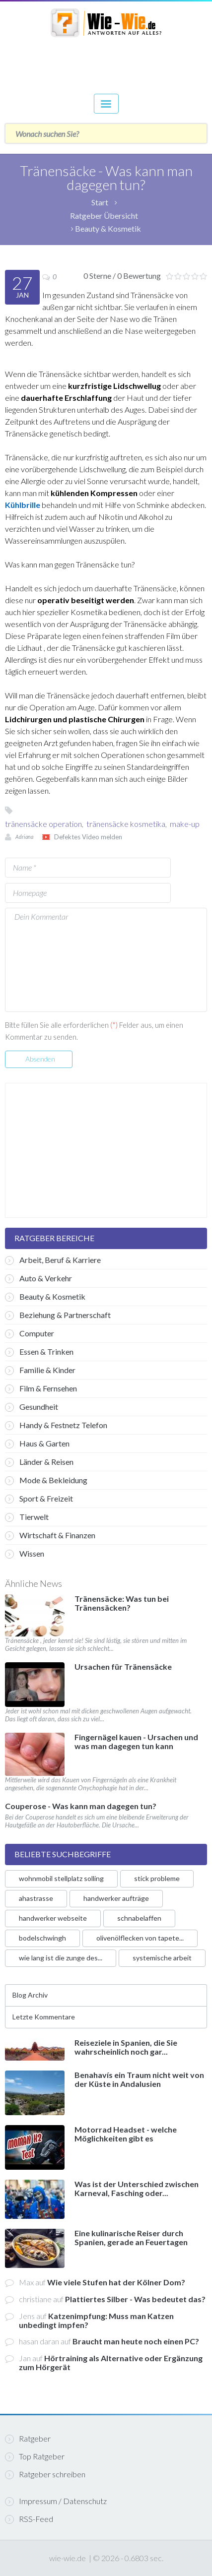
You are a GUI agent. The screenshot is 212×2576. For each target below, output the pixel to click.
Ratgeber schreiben (45, 2474)
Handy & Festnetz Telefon (56, 1425)
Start (99, 202)
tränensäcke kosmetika (125, 823)
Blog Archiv (30, 1995)
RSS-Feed (29, 2519)
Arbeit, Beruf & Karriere (53, 1260)
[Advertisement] (106, 59)
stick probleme (157, 1878)
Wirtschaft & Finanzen (50, 1535)
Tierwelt (27, 1517)
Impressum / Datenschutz (56, 2501)
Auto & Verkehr (38, 1278)
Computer (29, 1333)
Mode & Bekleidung (46, 1480)
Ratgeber (28, 2439)
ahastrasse (36, 1898)
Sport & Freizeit (39, 1499)
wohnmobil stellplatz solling (61, 1878)
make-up (185, 823)
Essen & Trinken (39, 1352)
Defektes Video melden (88, 837)
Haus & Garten (37, 1443)
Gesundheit (31, 1407)
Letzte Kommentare (43, 2016)
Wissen (24, 1554)
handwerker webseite (53, 1918)
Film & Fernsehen (41, 1388)
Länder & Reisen (39, 1462)
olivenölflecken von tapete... (140, 1938)
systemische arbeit (162, 1957)
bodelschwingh (42, 1938)
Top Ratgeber (35, 2456)
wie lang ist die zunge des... (60, 1957)
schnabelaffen (139, 1918)
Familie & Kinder (40, 1370)
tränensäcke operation (43, 823)
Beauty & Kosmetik (108, 228)
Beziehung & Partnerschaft (58, 1315)
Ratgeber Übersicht (104, 215)
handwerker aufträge (116, 1898)
